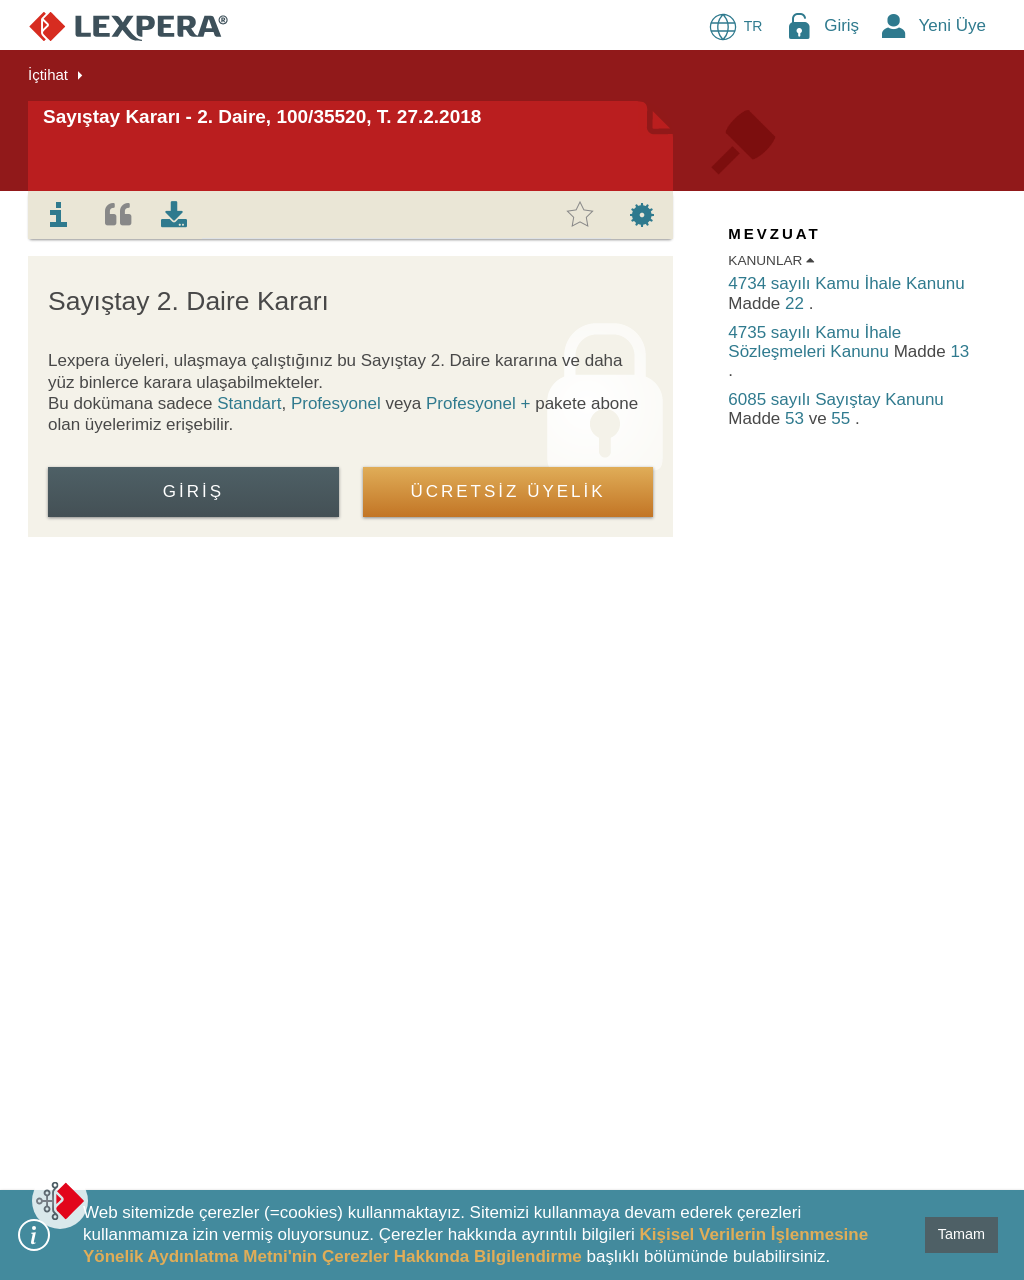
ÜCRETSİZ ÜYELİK (507, 491)
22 (797, 303)
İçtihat (48, 74)
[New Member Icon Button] (894, 25)
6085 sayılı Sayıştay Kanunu (835, 399)
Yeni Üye (952, 25)
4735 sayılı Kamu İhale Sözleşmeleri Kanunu (814, 342)
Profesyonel (336, 403)
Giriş (841, 25)
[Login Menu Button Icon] (799, 25)
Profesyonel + (480, 403)
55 (843, 418)
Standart (249, 403)
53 (797, 418)
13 (959, 351)
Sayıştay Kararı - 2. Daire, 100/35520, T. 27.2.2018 (262, 116)
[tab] (59, 215)
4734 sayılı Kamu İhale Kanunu (846, 283)
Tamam (961, 1234)
